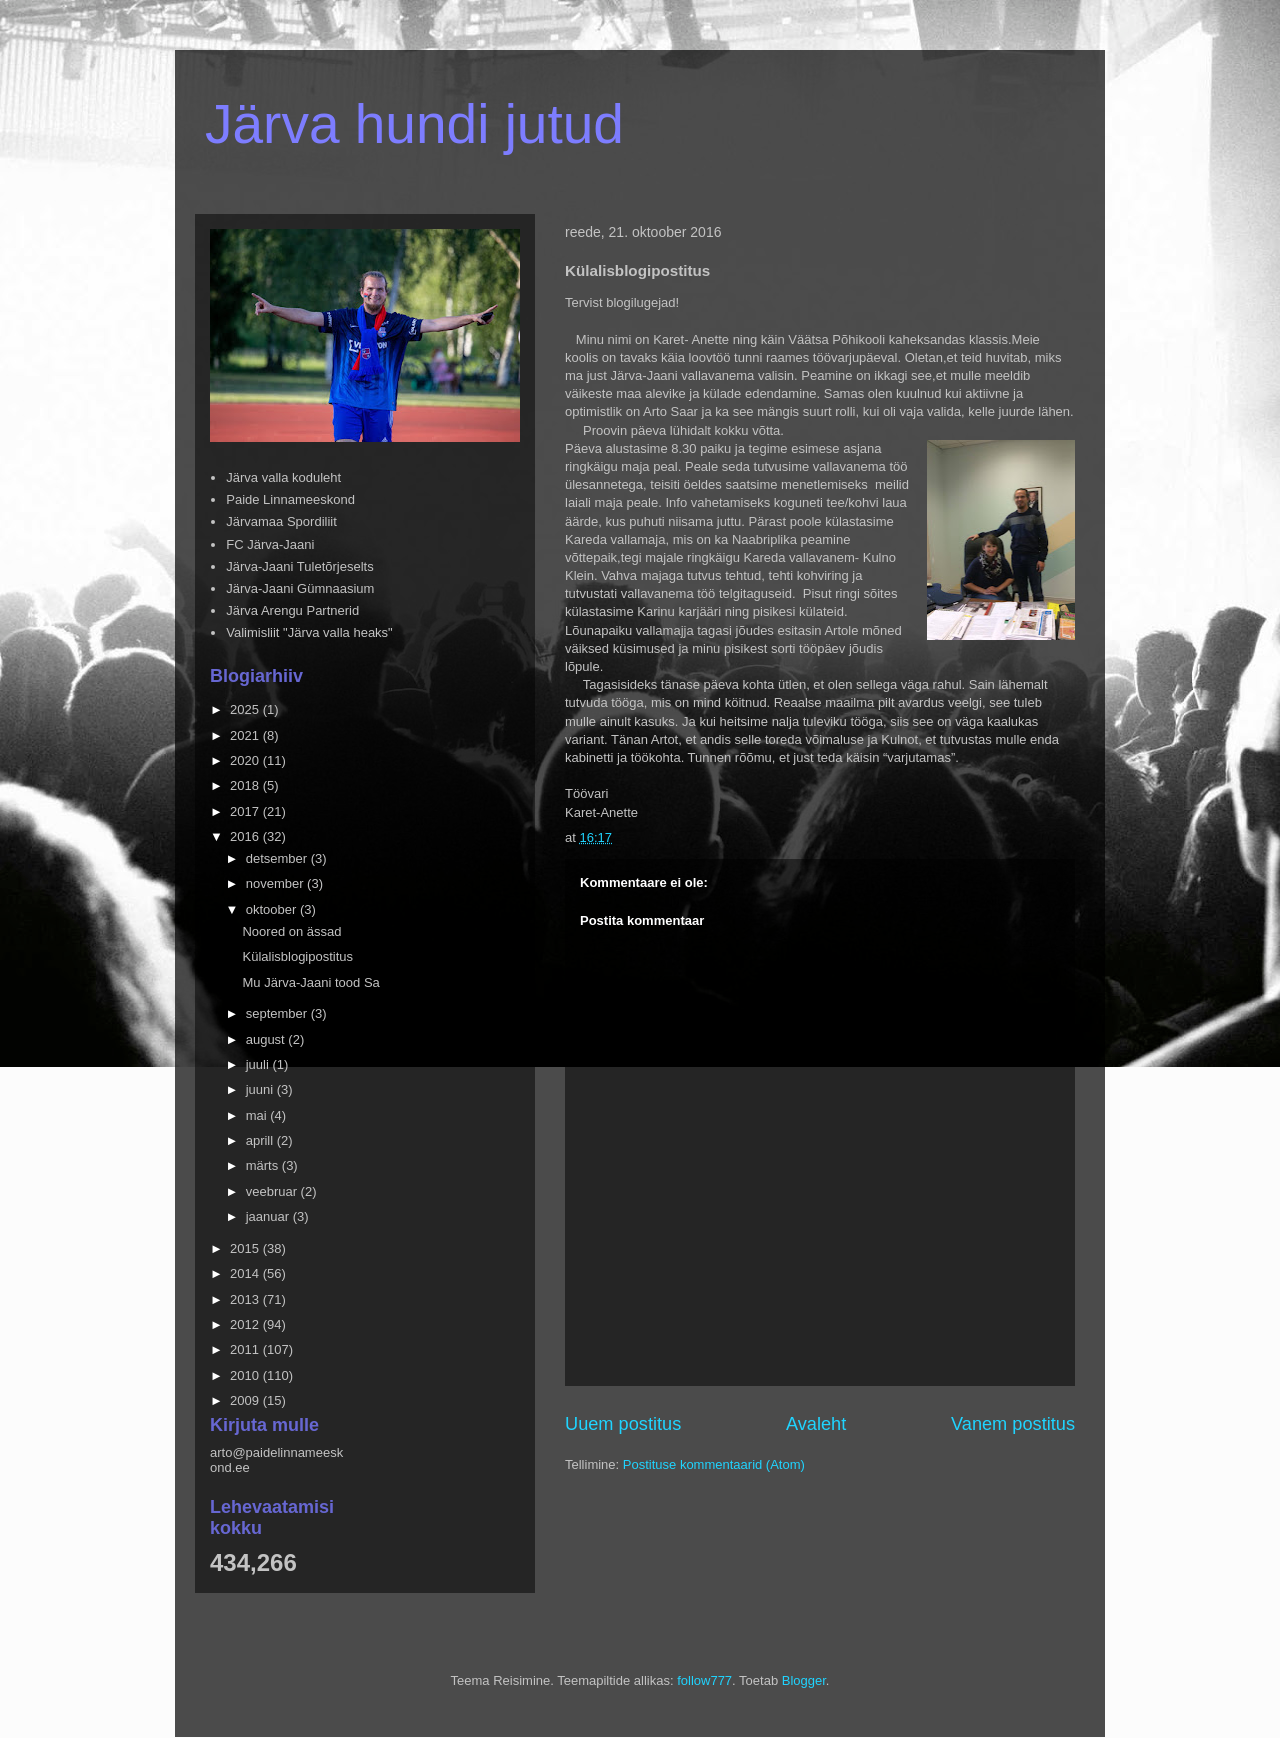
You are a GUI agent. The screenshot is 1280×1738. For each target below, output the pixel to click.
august (267, 1039)
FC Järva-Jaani (270, 544)
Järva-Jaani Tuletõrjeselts (299, 566)
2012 (246, 1324)
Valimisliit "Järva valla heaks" (309, 632)
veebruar (273, 1191)
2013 (246, 1299)
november (276, 883)
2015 (246, 1248)
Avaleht (816, 1424)
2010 (246, 1375)
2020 (246, 760)
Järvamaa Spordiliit (281, 521)
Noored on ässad (291, 931)
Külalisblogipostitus (297, 956)
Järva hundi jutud (414, 124)
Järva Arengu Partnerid (292, 610)
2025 (246, 709)
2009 (246, 1400)
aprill (261, 1140)
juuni (261, 1089)
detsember (278, 858)
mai (258, 1115)
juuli (259, 1064)
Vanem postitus (1013, 1424)
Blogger (804, 1680)
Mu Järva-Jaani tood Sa (310, 982)
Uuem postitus (623, 1424)
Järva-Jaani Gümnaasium (300, 588)
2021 (246, 735)
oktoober (273, 909)
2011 (246, 1349)
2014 (246, 1273)
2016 (246, 836)
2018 (246, 785)
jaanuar (269, 1216)
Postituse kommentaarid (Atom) (714, 1464)
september (278, 1013)
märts (264, 1165)
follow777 (704, 1680)
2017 (246, 811)
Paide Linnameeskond (290, 499)
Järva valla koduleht (283, 477)
